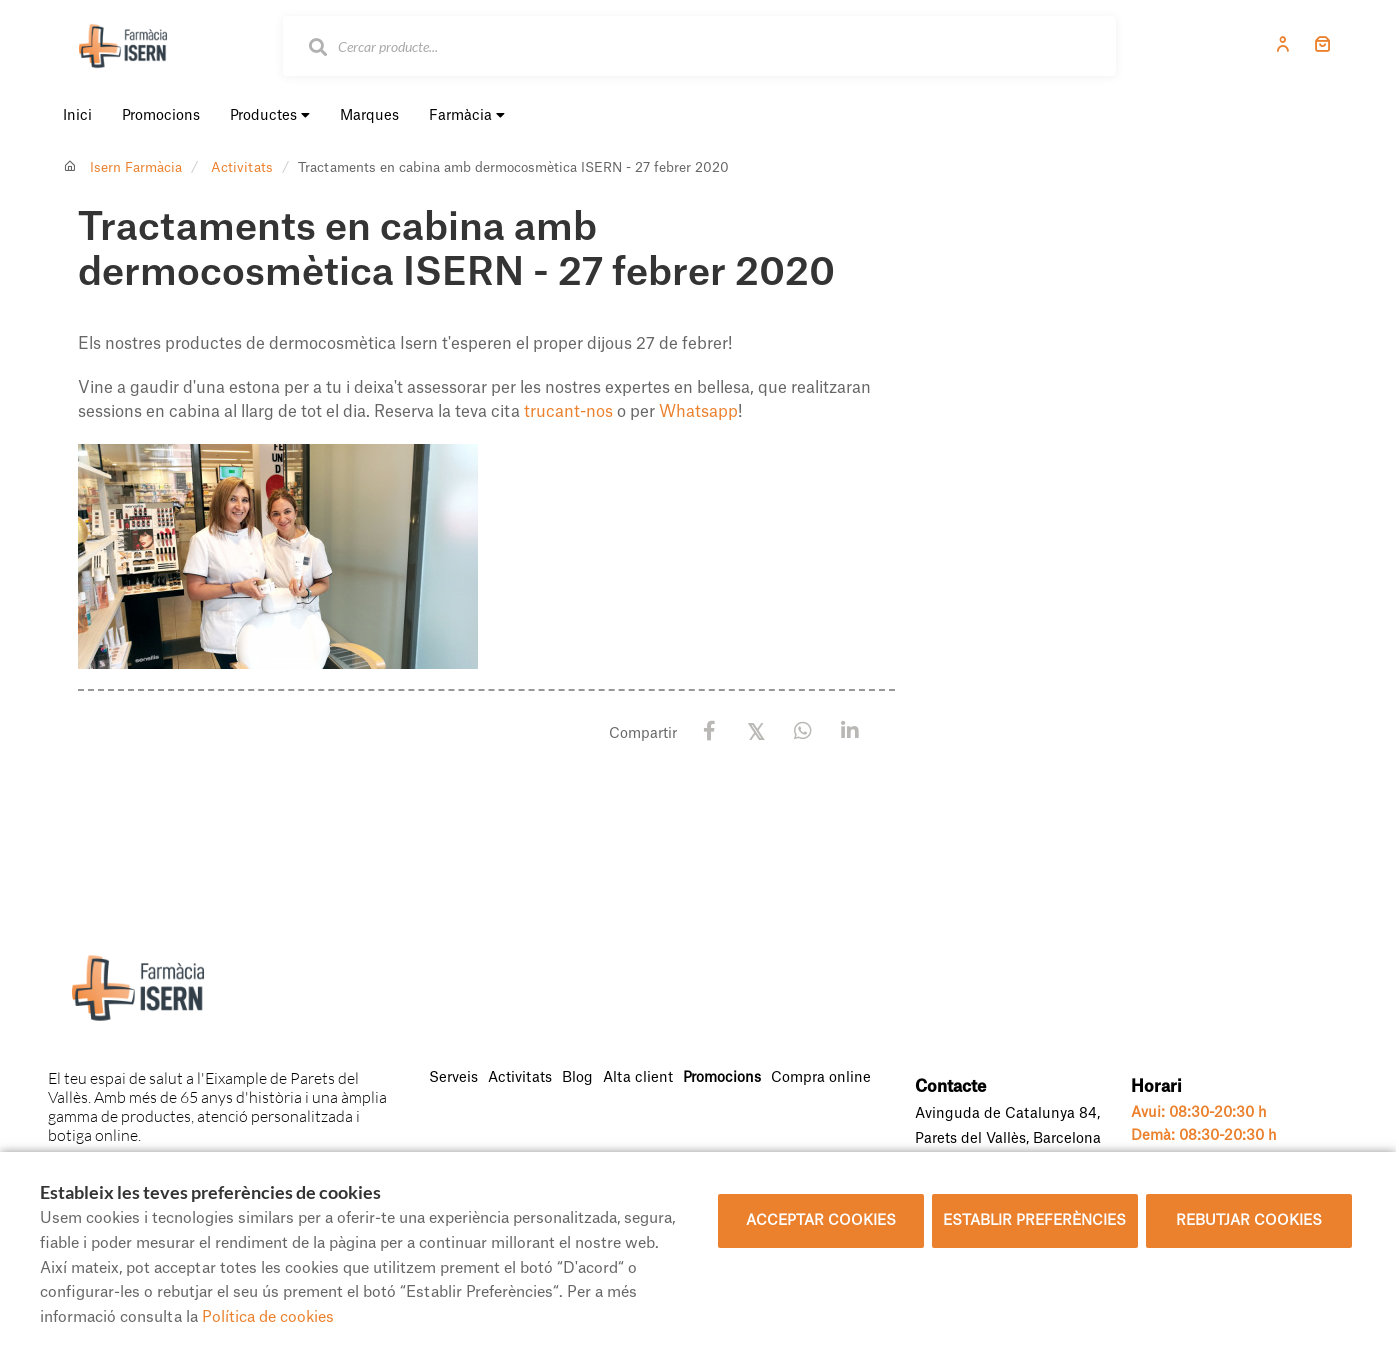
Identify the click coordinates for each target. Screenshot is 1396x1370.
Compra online (821, 1078)
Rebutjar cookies (1249, 1221)
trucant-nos (568, 412)
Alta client (638, 1078)
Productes (270, 115)
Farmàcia (467, 115)
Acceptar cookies (821, 1221)
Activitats (242, 167)
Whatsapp (698, 412)
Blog (577, 1078)
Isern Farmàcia (136, 167)
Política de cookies (268, 1317)
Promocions (722, 1078)
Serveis (453, 1078)
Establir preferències (1034, 1221)
